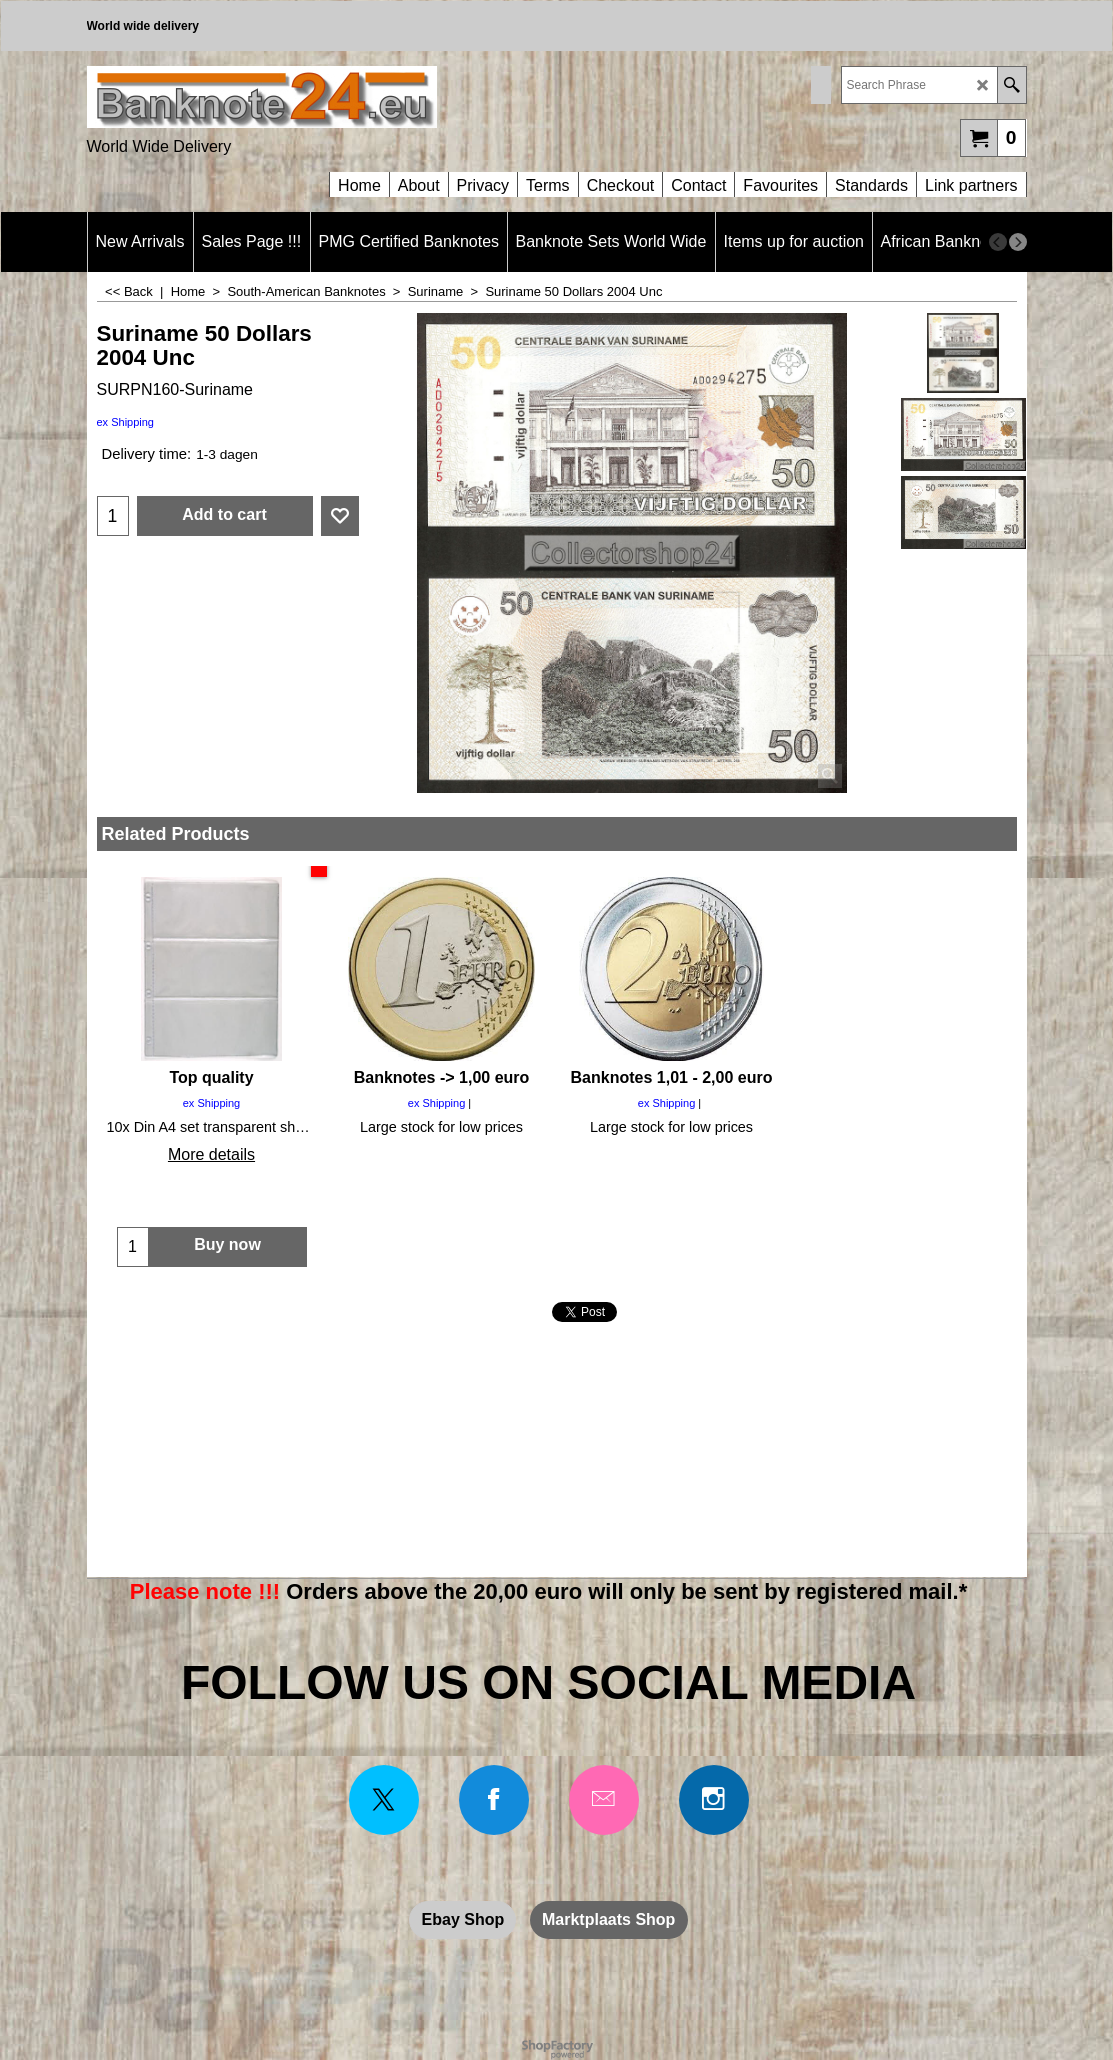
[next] (1018, 242)
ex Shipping (126, 422)
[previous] (998, 242)
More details (211, 1154)
